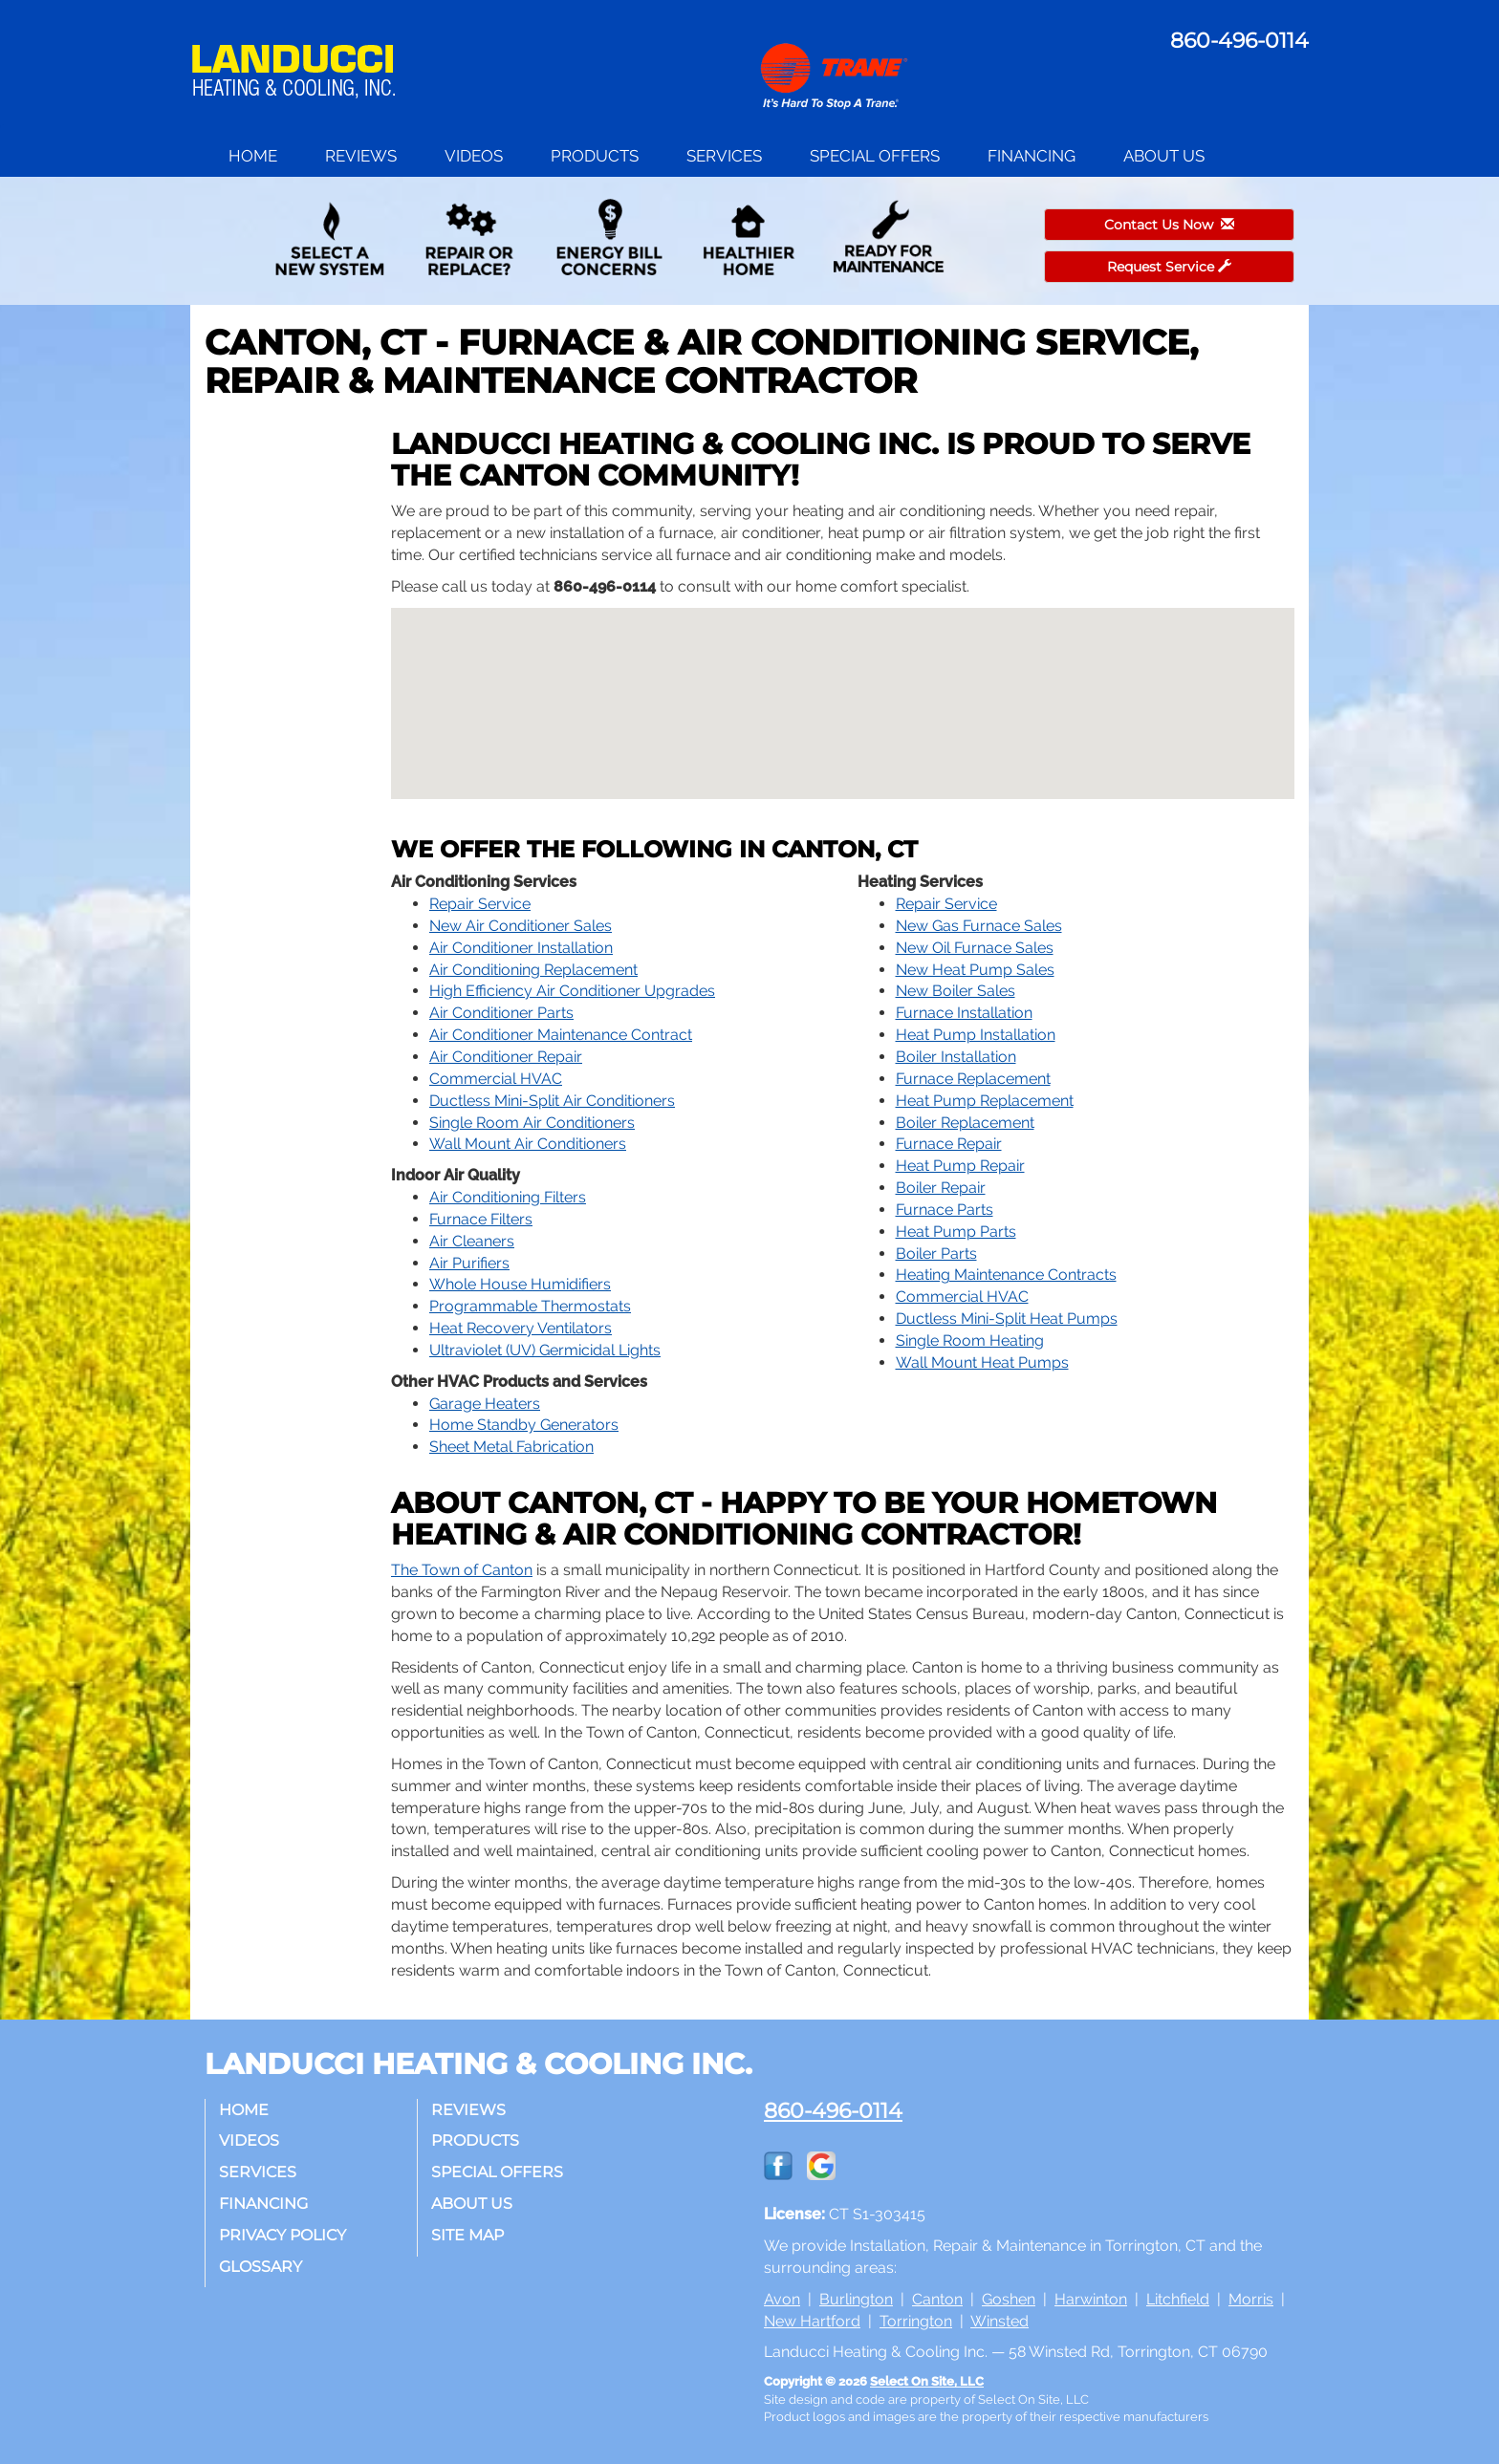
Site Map (468, 2235)
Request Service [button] (1169, 266)
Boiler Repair (941, 1187)
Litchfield (1177, 2299)
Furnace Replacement (973, 1079)
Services (724, 155)
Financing (1031, 155)
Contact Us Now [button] (1169, 224)
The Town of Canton (461, 1570)
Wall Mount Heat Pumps (982, 1362)
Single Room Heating (970, 1340)
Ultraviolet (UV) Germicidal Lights (545, 1350)
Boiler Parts (936, 1253)
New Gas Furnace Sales (979, 926)
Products (595, 155)
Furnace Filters (480, 1219)
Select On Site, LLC (927, 2381)
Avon (782, 2299)
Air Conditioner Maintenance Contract (560, 1035)
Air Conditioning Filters (507, 1197)
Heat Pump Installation (975, 1035)
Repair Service (480, 904)
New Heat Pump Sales (975, 970)
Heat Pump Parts (956, 1231)
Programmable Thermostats (530, 1306)
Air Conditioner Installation (521, 948)
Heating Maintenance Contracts (1006, 1274)
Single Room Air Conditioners (532, 1122)
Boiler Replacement (965, 1122)
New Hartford (812, 2321)
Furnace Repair (949, 1144)
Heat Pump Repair (960, 1165)
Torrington (916, 2321)
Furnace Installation (964, 1013)
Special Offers (875, 155)
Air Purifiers (469, 1263)
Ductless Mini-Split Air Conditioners (552, 1101)
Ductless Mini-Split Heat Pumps (1007, 1318)
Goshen (1008, 2299)
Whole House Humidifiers (520, 1284)
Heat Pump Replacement (985, 1101)
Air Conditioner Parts (501, 1013)
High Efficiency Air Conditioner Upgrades (572, 991)
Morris (1250, 2299)
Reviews (361, 155)
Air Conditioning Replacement (533, 970)
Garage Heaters (484, 1403)
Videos (474, 155)
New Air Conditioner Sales (520, 926)
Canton (937, 2299)
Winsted (999, 2321)
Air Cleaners (471, 1241)
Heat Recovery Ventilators (520, 1328)
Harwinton (1090, 2299)
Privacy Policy (283, 2235)
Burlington (856, 2299)
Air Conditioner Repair (505, 1057)
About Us (1164, 155)
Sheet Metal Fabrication (511, 1446)
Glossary (261, 2267)
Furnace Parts (944, 1209)
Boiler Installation (956, 1057)
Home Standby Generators (524, 1425)
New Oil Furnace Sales (975, 948)
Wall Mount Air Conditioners (527, 1144)
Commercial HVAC (495, 1079)
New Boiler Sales (955, 991)
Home (252, 155)
